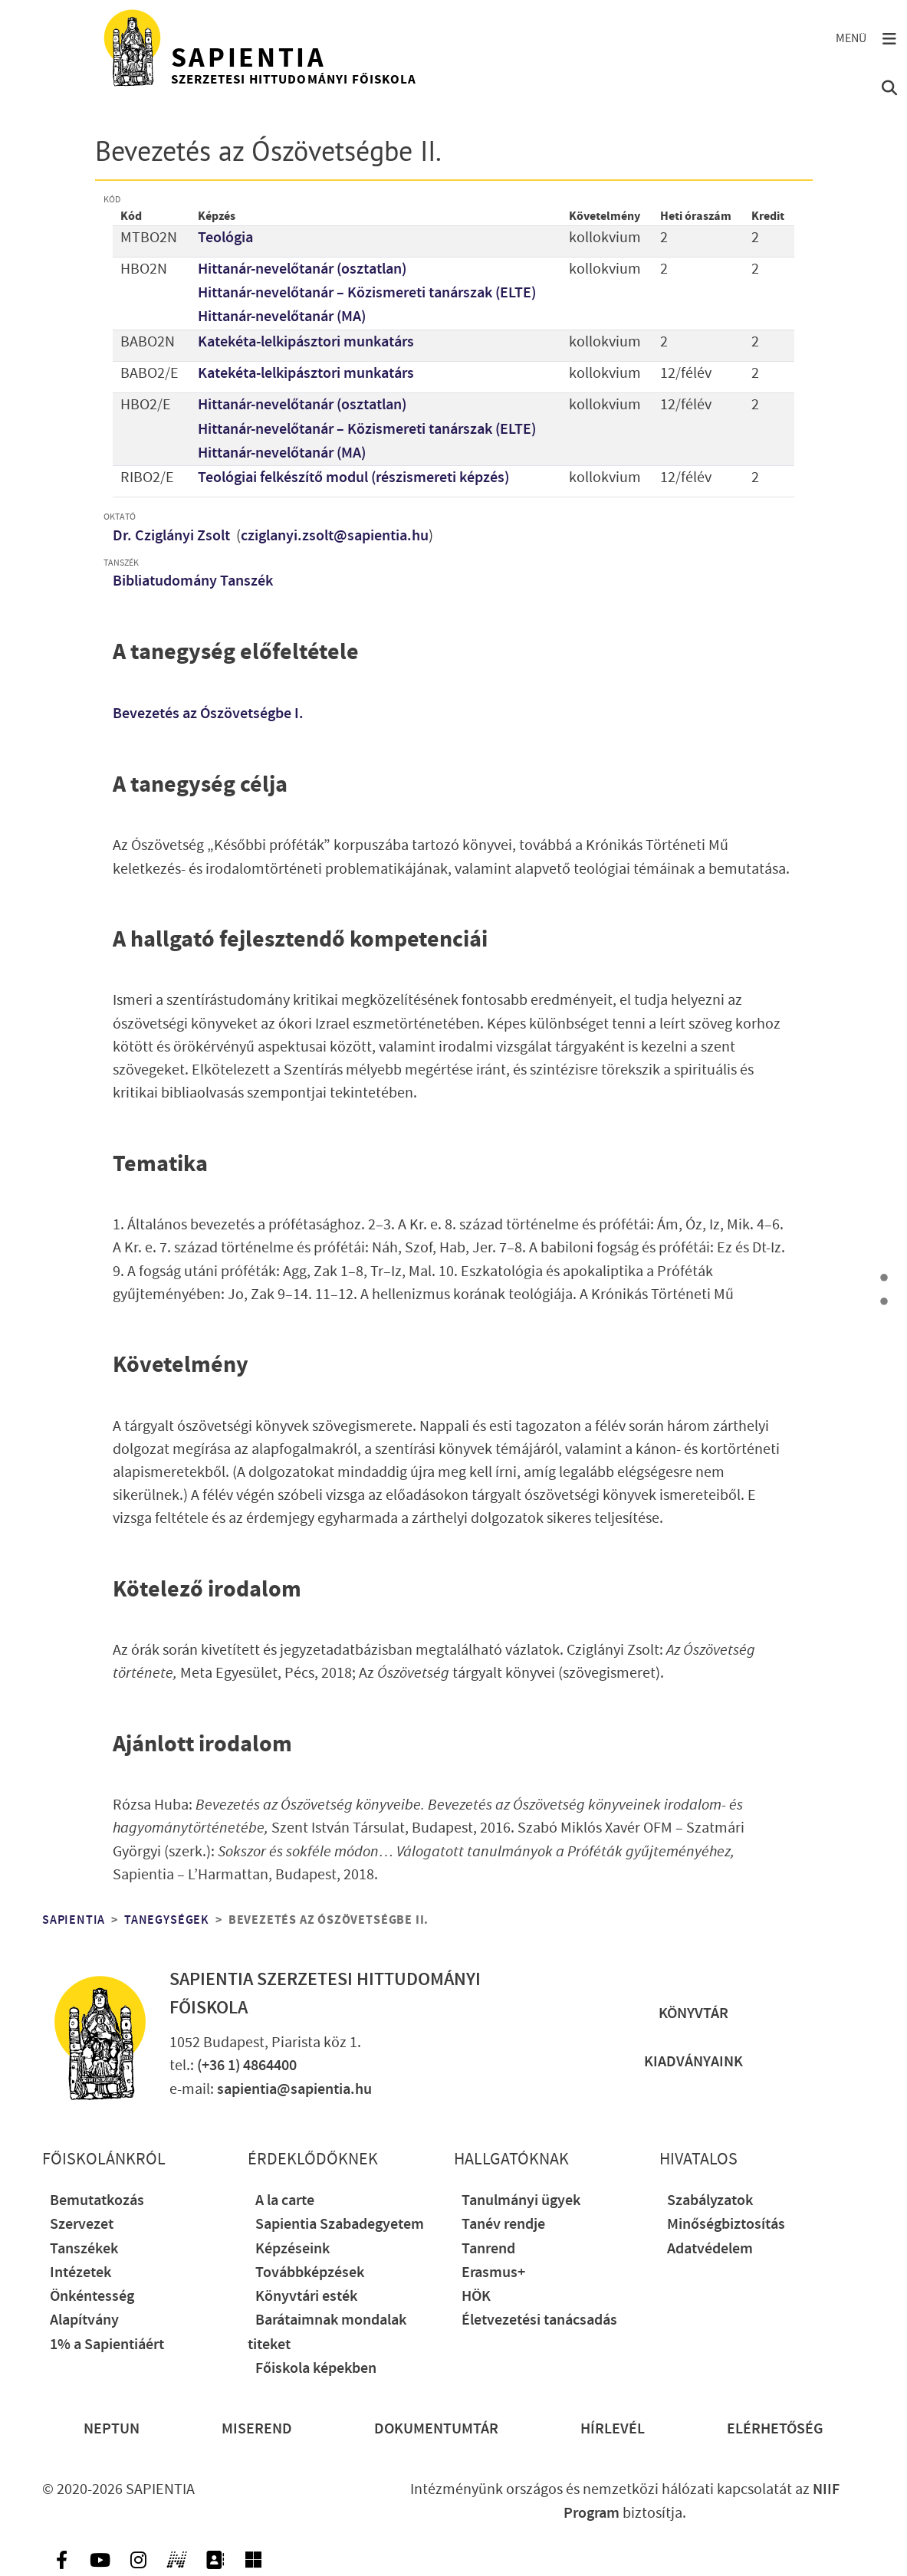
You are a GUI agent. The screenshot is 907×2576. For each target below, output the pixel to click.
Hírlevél (612, 2429)
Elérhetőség (775, 2429)
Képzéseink (292, 2249)
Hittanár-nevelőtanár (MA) (282, 317)
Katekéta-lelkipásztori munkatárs (306, 342)
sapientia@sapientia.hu (294, 2089)
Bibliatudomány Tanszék (193, 581)
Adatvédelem (710, 2249)
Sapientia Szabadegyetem (339, 2224)
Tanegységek (166, 1919)
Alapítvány (84, 2320)
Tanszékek (84, 2249)
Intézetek (80, 2273)
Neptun (112, 2429)
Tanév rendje (503, 2224)
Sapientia (73, 1919)
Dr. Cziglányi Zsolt (173, 536)
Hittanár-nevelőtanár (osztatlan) (302, 269)
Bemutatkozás (97, 2200)
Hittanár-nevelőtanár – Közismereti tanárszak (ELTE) (367, 293)
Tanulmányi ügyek (521, 2200)
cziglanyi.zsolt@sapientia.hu (335, 536)
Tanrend (488, 2249)
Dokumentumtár (436, 2429)
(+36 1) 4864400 (247, 2066)
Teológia (225, 238)
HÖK (476, 2296)
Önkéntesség (92, 2296)
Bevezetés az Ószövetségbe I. (208, 714)
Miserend (257, 2429)
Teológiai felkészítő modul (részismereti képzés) (353, 478)
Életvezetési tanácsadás (539, 2320)
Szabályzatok (710, 2200)
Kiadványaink (693, 2062)
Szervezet (81, 2224)
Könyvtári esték (306, 2296)
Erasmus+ (493, 2273)
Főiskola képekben (315, 2368)
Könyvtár (693, 2013)
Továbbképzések (309, 2273)
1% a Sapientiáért (107, 2345)
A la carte (284, 2200)
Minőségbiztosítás (726, 2224)
